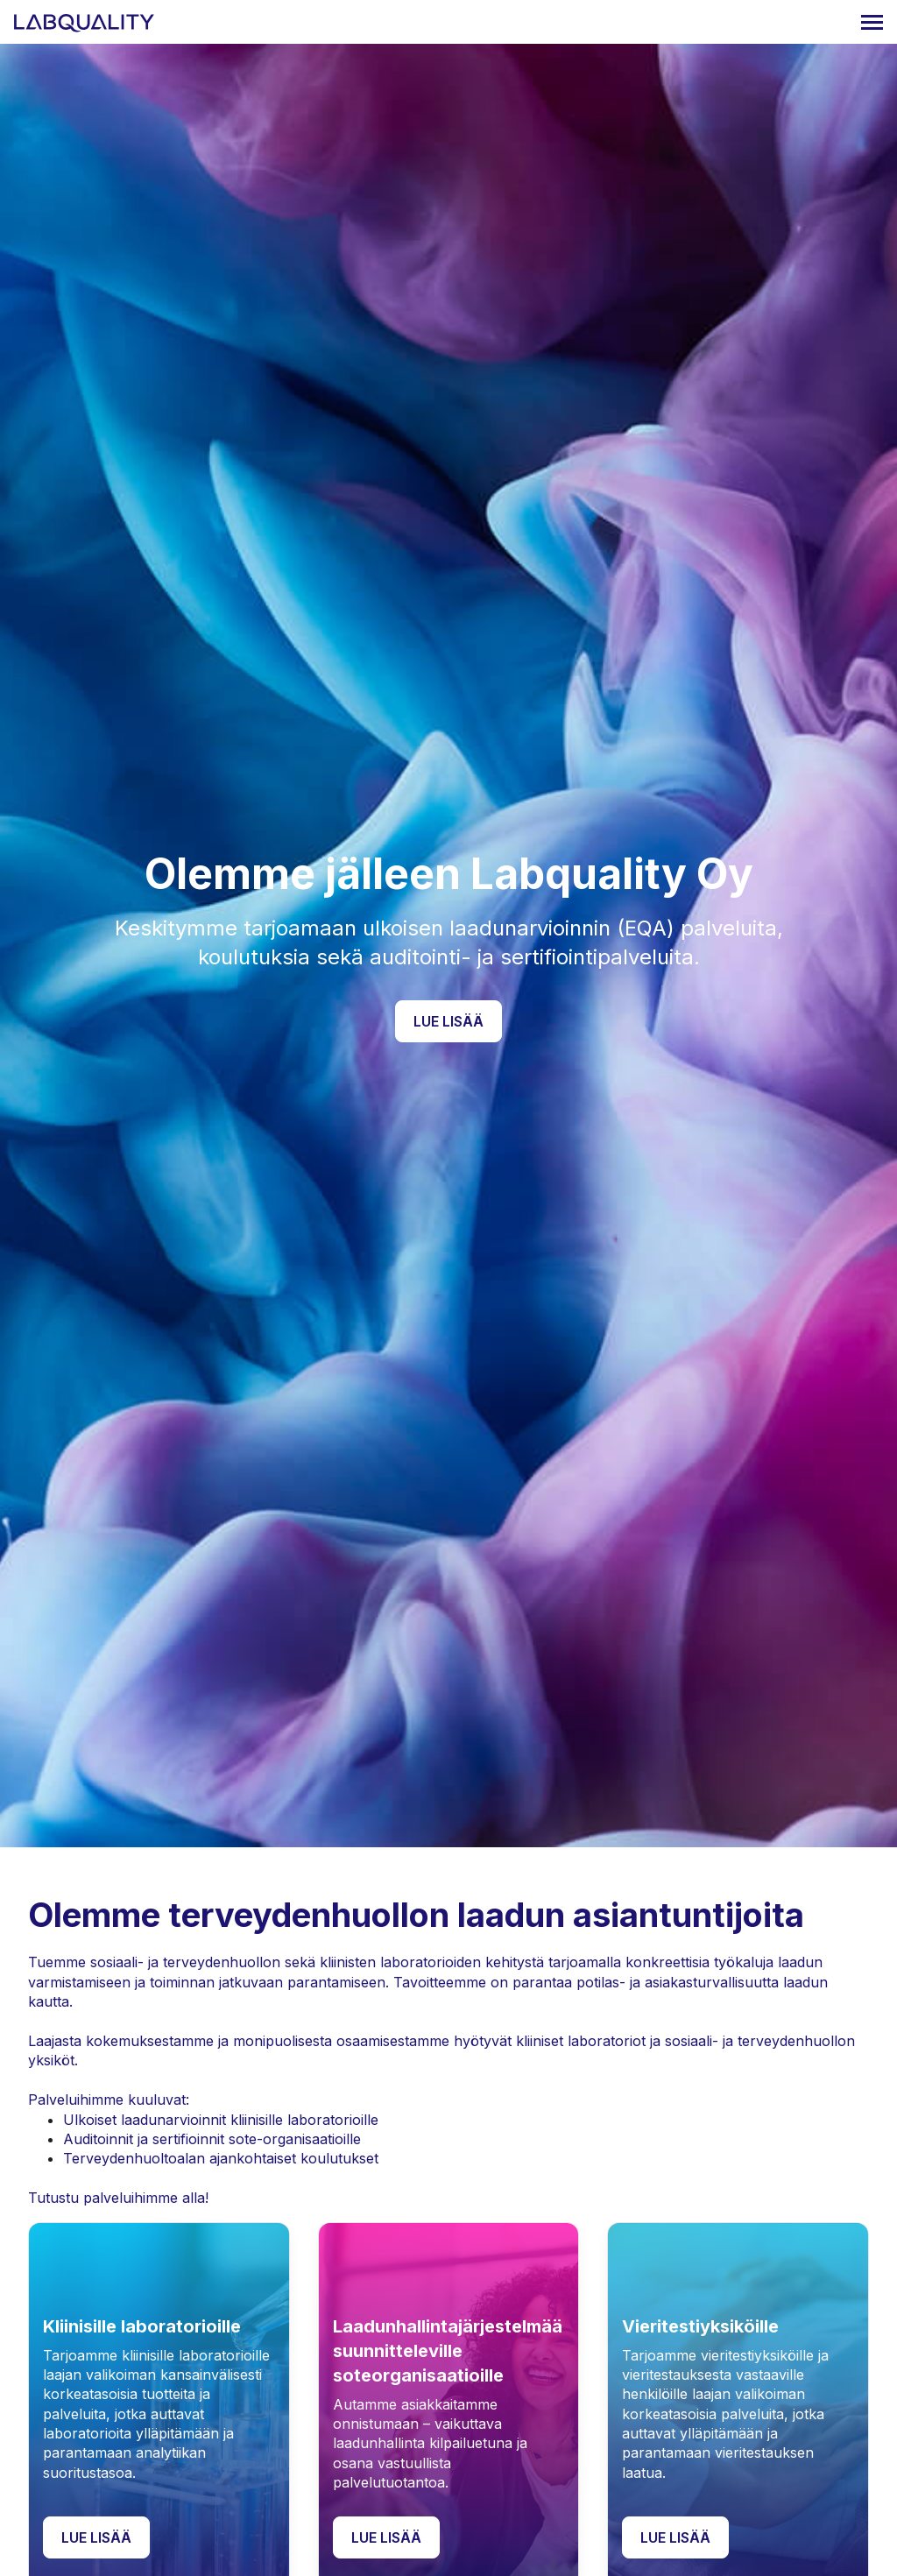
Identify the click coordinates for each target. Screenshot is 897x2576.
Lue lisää (448, 1021)
